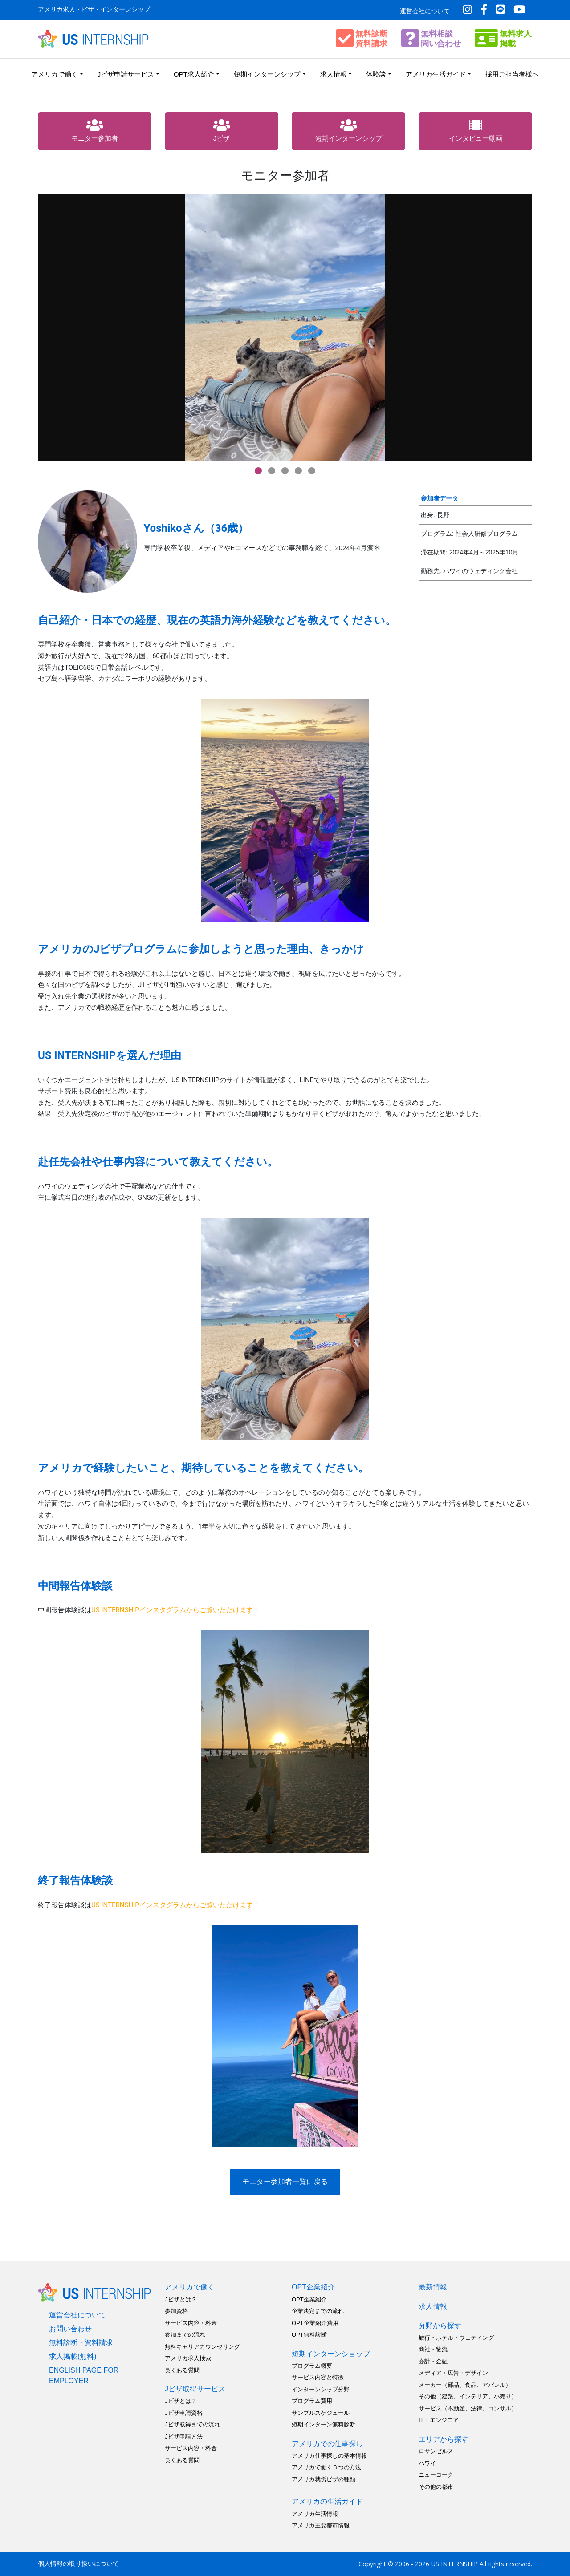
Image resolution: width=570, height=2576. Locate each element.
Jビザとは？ (181, 2299)
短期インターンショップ (331, 2354)
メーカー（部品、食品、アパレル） (465, 2385)
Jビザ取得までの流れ (192, 2424)
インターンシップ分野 (321, 2389)
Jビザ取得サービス (195, 2389)
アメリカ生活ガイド (436, 74)
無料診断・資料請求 (81, 2342)
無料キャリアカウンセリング (202, 2346)
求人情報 (333, 74)
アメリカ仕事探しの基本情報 (329, 2455)
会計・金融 (433, 2361)
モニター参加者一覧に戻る (285, 2181)
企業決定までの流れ (318, 2311)
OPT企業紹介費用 (315, 2323)
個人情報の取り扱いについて (78, 2563)
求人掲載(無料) (73, 2356)
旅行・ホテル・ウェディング (456, 2337)
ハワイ (427, 2463)
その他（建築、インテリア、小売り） (468, 2396)
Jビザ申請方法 (184, 2436)
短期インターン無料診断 (323, 2424)
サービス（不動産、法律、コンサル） (468, 2408)
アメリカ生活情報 (315, 2514)
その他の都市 (436, 2486)
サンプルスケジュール (321, 2413)
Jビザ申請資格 (184, 2413)
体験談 (376, 74)
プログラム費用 (312, 2401)
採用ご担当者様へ (512, 74)
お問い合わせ (70, 2329)
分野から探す (440, 2325)
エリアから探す (443, 2439)
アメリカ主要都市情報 (321, 2525)
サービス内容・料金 (191, 2323)
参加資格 (176, 2311)
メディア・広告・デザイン (453, 2373)
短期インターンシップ (267, 74)
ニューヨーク (436, 2474)
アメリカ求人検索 (188, 2358)
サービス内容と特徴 (318, 2377)
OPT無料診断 (309, 2334)
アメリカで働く (54, 74)
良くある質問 (182, 2370)
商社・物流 (433, 2349)
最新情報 (433, 2287)
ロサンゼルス (436, 2451)
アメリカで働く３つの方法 (326, 2467)
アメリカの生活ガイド (327, 2501)
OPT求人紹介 (194, 74)
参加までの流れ (185, 2334)
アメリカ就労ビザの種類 (323, 2479)
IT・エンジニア (439, 2420)
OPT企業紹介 (313, 2287)
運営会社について (425, 11)
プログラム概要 (312, 2365)
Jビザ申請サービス (126, 74)
